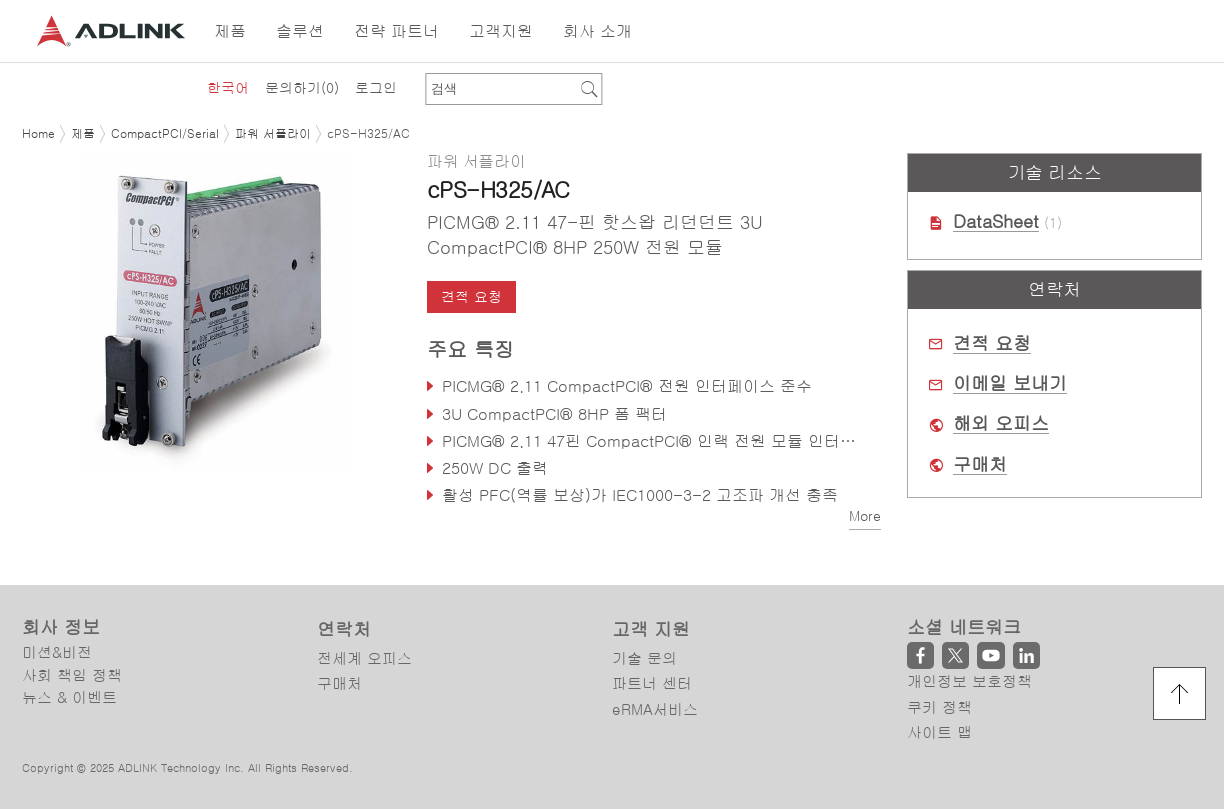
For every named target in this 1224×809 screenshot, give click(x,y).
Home (38, 134)
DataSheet (996, 222)
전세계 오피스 (364, 658)
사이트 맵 (939, 732)
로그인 (376, 88)
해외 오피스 (1001, 424)
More (865, 516)
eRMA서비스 (655, 709)
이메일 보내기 (1010, 384)
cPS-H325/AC (368, 134)
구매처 (980, 465)
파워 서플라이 (273, 134)
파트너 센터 (652, 683)
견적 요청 (471, 297)
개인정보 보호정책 (969, 681)
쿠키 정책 (939, 707)
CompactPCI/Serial (165, 134)
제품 (83, 134)
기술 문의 (644, 658)
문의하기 (302, 88)
